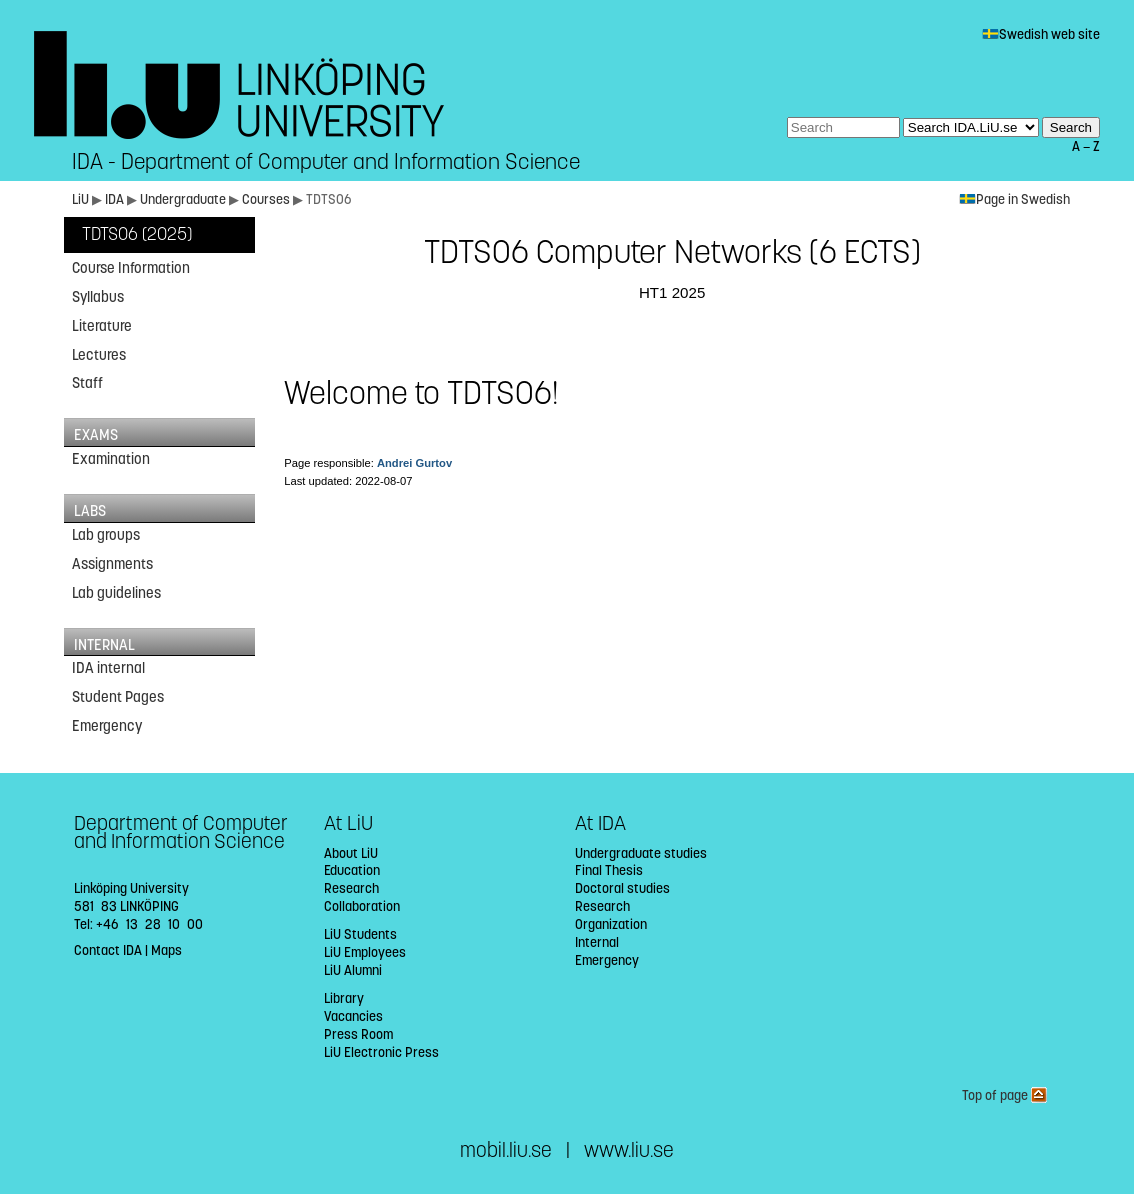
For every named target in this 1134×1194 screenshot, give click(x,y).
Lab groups (106, 535)
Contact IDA (108, 950)
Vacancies (353, 1016)
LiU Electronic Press (381, 1052)
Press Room (358, 1034)
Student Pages (118, 697)
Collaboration (362, 906)
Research (351, 888)
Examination (111, 459)
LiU (80, 199)
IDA (114, 199)
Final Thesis (609, 870)
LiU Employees (365, 952)
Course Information (131, 268)
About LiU (351, 853)
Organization (611, 924)
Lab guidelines (116, 593)
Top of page (1004, 1095)
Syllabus (98, 297)
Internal (597, 942)
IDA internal (108, 668)
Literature (102, 326)
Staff (87, 383)
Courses (266, 199)
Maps (166, 950)
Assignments (112, 564)
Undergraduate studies (641, 853)
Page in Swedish (1014, 199)
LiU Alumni (353, 970)
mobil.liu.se (506, 1150)
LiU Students (360, 934)
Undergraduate (183, 199)
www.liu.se (629, 1150)
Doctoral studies (622, 888)
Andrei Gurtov (414, 463)
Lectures (99, 355)
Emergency (107, 726)
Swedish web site (1041, 34)
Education (352, 870)
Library (344, 998)
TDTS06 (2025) (137, 234)
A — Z (1086, 146)
